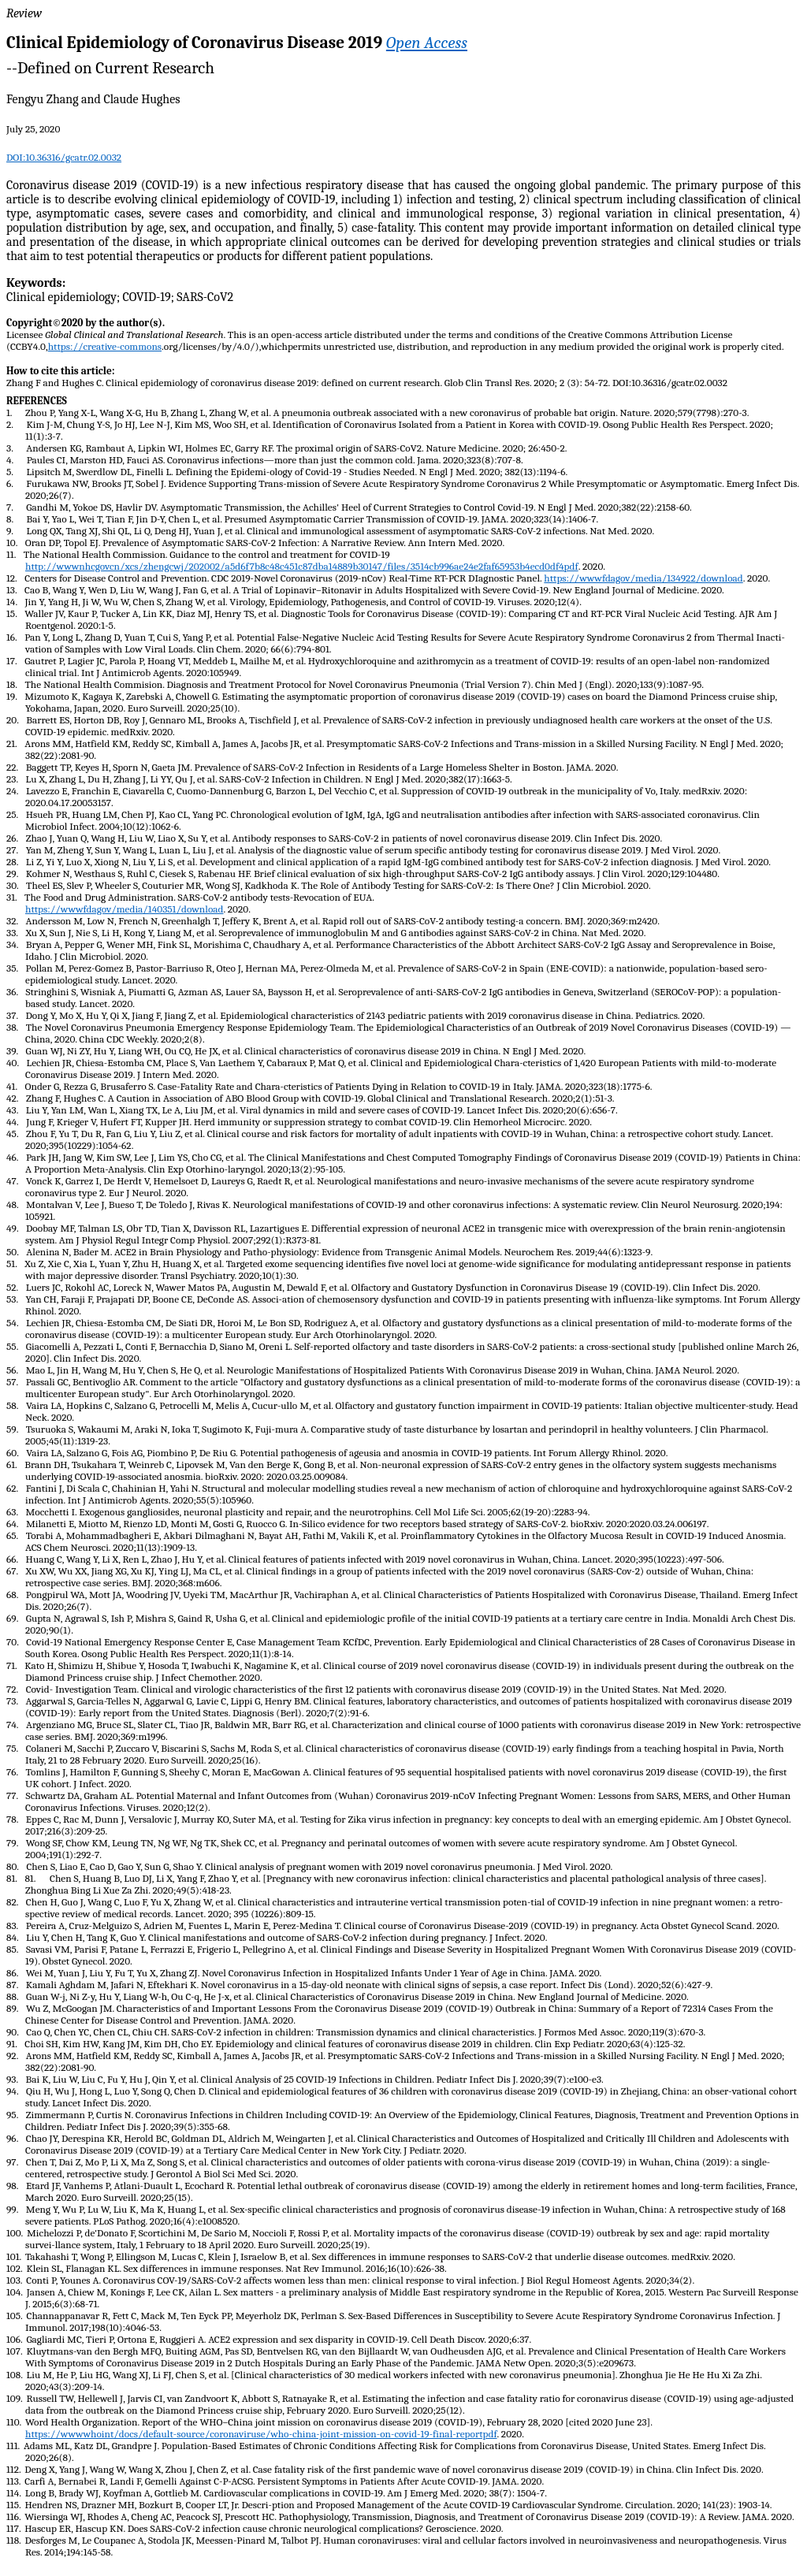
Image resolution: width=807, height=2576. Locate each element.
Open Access (426, 42)
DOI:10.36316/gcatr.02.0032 (63, 157)
